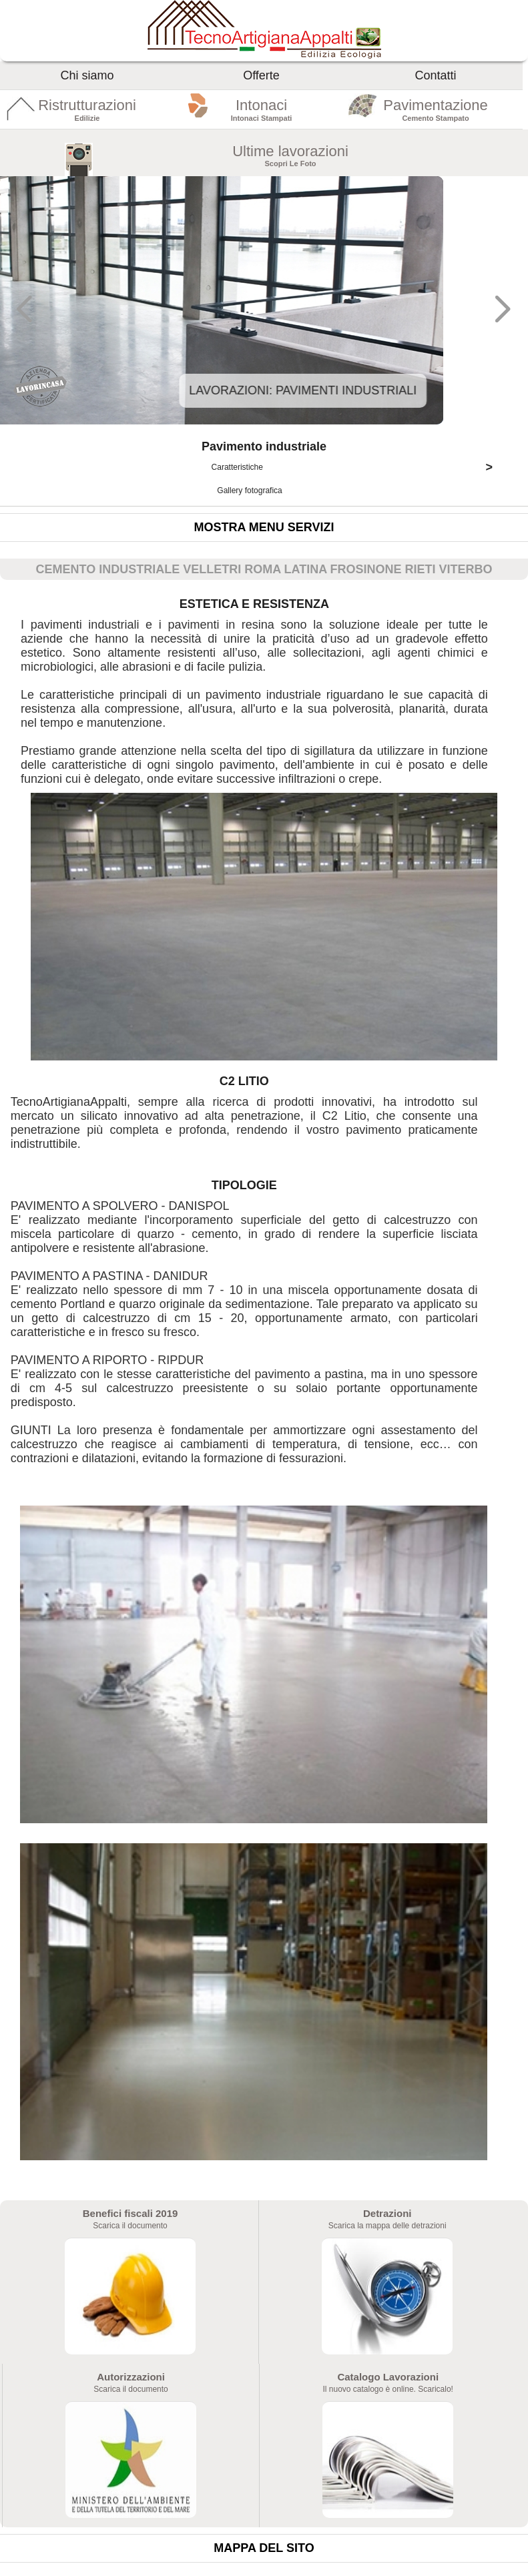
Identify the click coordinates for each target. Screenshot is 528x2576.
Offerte (261, 75)
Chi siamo (86, 75)
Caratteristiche (357, 467)
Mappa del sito (264, 2548)
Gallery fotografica (250, 490)
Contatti (436, 75)
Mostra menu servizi (264, 527)
